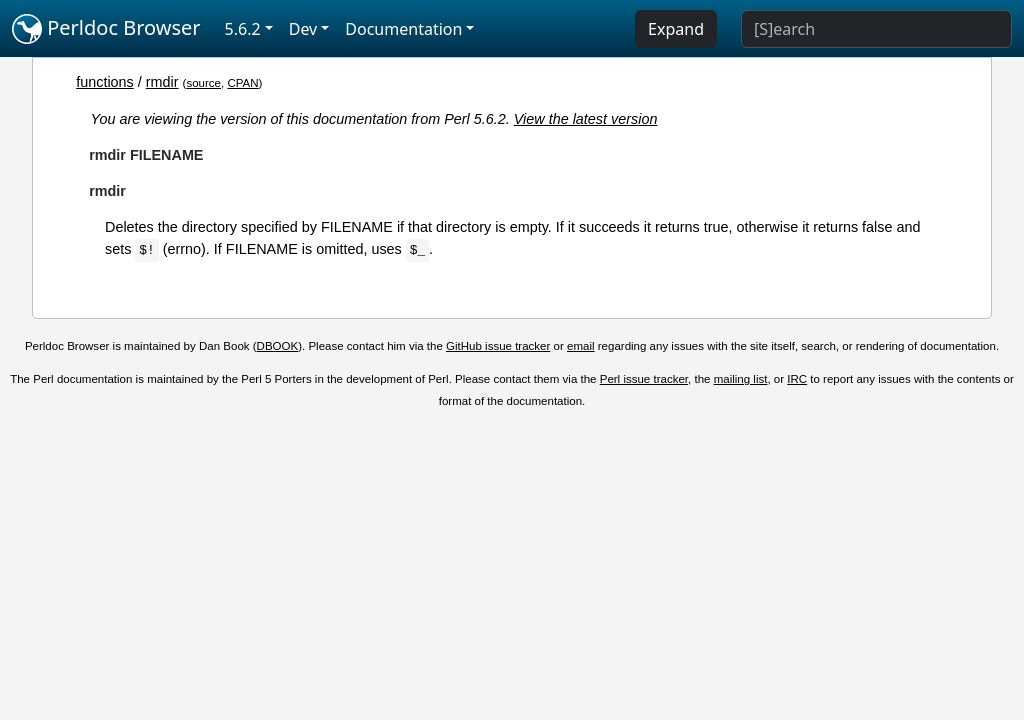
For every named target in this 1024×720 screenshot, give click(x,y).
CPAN (242, 83)
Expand (676, 29)
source (203, 83)
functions (105, 82)
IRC (797, 379)
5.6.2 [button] (243, 29)
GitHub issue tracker (498, 346)
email (581, 346)
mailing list (741, 379)
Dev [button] (303, 29)
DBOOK (278, 346)
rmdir (162, 82)
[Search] (876, 29)
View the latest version (586, 119)
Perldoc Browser (106, 29)
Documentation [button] (403, 29)
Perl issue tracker (644, 379)
